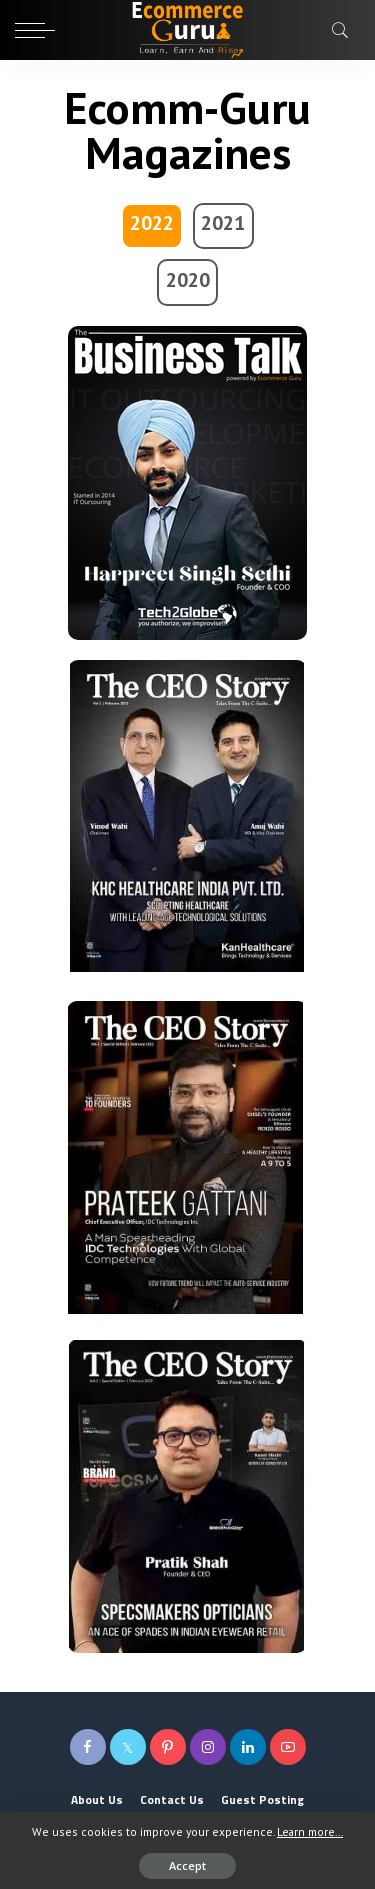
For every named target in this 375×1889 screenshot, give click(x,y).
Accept (187, 1865)
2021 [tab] (223, 223)
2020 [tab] (188, 280)
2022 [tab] (152, 223)
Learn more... (310, 1831)
